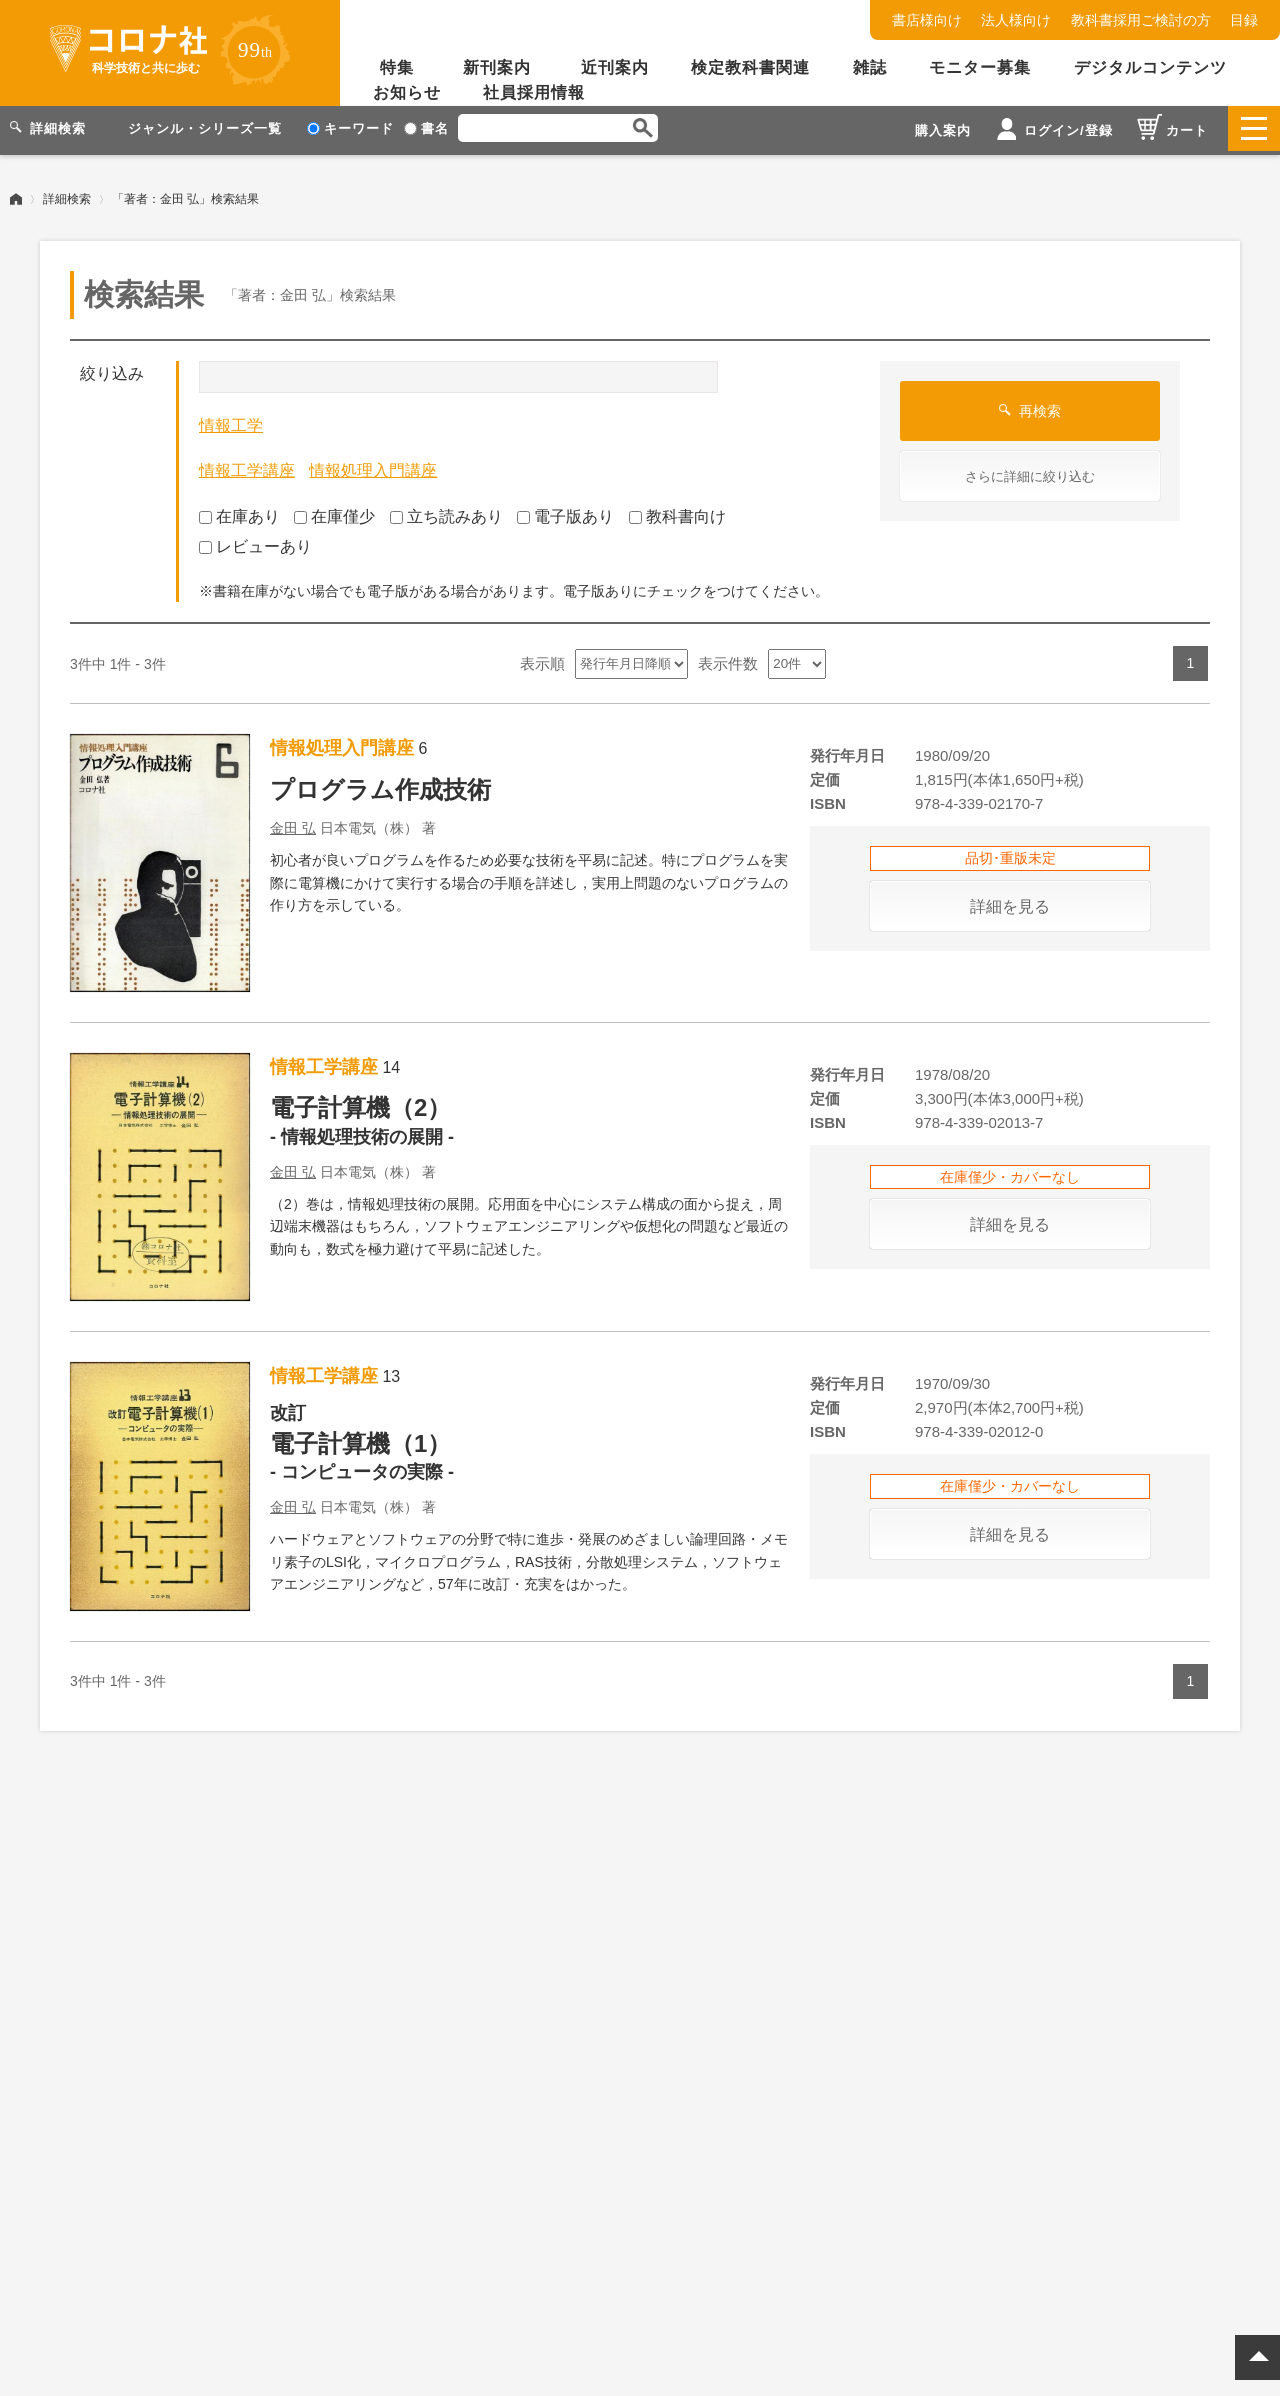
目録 (1244, 20)
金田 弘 (293, 824)
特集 (397, 67)
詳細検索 (67, 195)
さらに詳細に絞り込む (1030, 472)
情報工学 (231, 421)
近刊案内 (615, 67)
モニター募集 (980, 67)
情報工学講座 (247, 466)
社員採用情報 (534, 92)
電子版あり (565, 512)
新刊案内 (497, 67)
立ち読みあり (446, 512)
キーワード (350, 128)
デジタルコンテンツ (1150, 67)
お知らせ (407, 92)
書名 (426, 128)
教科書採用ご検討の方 (1141, 20)
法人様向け (1016, 20)
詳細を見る (1010, 902)
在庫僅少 (334, 512)
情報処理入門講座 (373, 466)
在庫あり (239, 512)
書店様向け (927, 20)
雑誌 (870, 67)
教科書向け (677, 512)
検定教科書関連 (750, 67)
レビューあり (255, 542)
